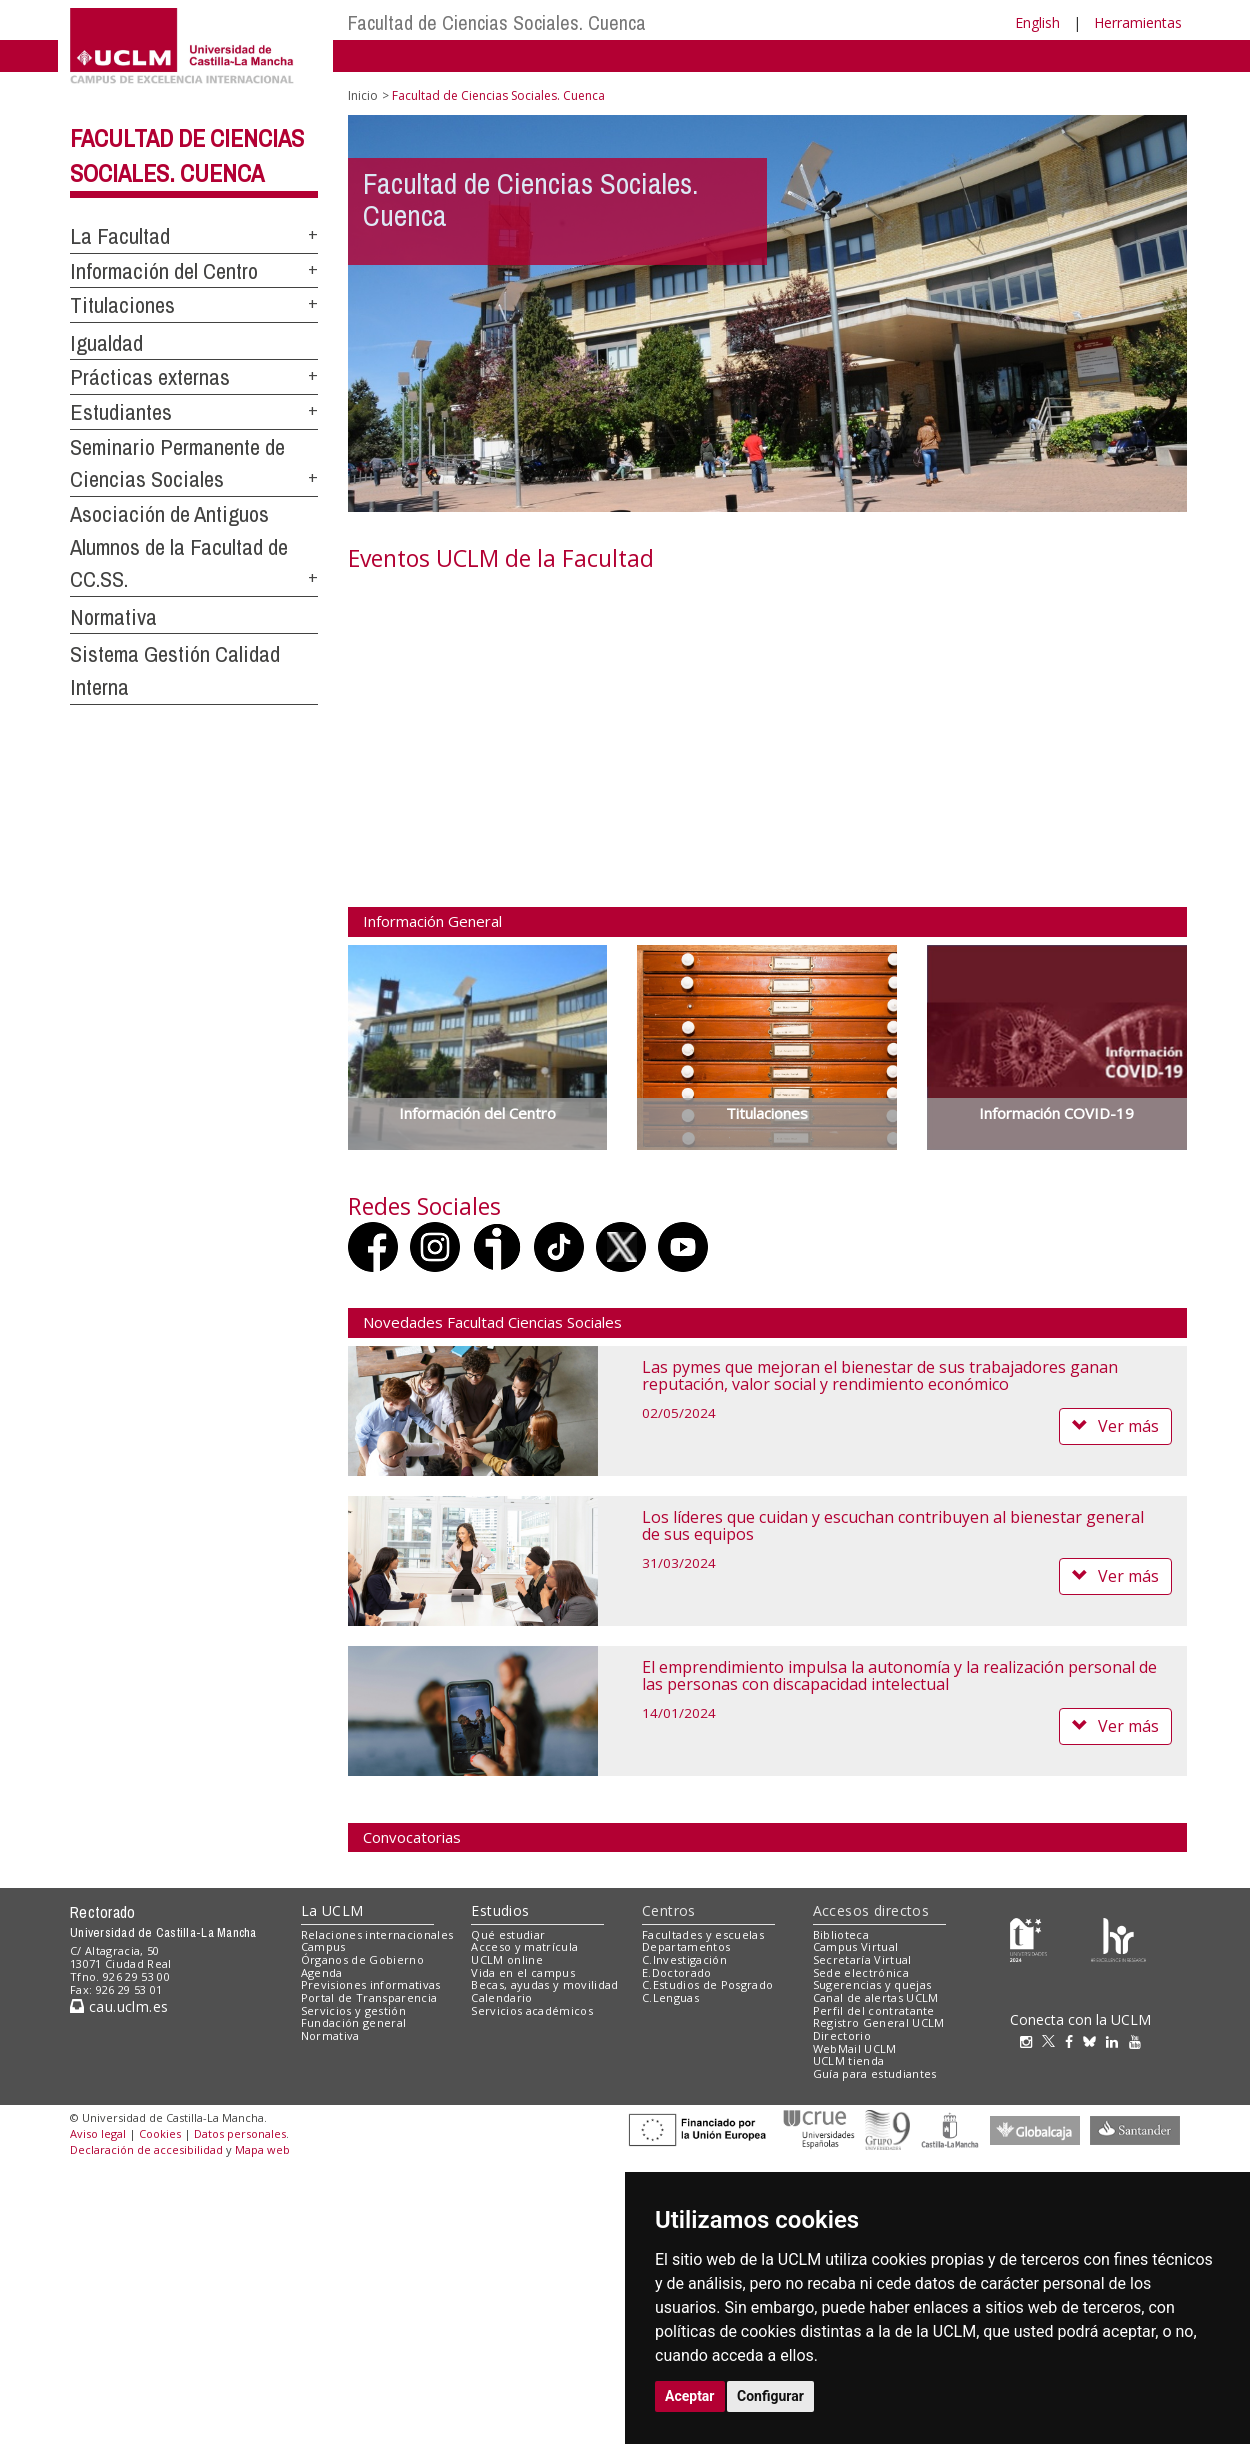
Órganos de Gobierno (362, 1959)
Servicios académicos (532, 2010)
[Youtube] (1140, 2041)
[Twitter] (1053, 2041)
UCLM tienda (849, 2060)
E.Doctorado (677, 1972)
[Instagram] (1031, 2041)
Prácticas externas (150, 377)
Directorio (842, 2035)
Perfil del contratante (874, 2010)
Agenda (322, 1972)
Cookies (160, 2133)
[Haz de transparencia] (1028, 1938)
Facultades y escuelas (703, 1934)
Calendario (501, 1997)
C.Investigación (684, 1959)
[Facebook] (1074, 2041)
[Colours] (1118, 1938)
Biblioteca (841, 1934)
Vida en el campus (523, 1972)
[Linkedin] (1112, 2041)
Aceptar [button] (690, 2396)
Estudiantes (121, 412)
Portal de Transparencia (369, 1997)
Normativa (113, 617)
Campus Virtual (856, 1946)
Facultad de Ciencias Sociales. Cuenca (497, 22)
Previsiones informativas (371, 1984)
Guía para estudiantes (875, 2073)
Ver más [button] (1115, 1426)
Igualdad (106, 343)
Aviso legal (98, 2133)
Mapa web (262, 2149)
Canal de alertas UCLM (876, 1997)
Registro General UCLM (879, 2022)
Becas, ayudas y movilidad (544, 1984)
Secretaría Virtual (862, 1959)
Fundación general (354, 2022)
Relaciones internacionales (377, 1934)
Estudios (500, 1910)
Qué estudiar (508, 1934)
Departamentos (686, 1946)
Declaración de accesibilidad (146, 2149)
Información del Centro (164, 271)
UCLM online (507, 1959)
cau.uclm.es (119, 2006)
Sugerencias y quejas (872, 1984)
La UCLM (332, 1910)
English (1037, 22)
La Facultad (120, 236)
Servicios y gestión (353, 2010)
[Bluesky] (1094, 2041)
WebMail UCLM (855, 2048)
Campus (323, 1946)
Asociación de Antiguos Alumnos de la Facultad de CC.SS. (179, 546)
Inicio (363, 95)
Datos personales (240, 2133)
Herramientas (1138, 22)
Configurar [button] (770, 2396)
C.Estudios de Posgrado (707, 1984)
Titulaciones (122, 305)
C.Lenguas (670, 1997)
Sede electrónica (861, 1972)
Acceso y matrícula (524, 1946)
